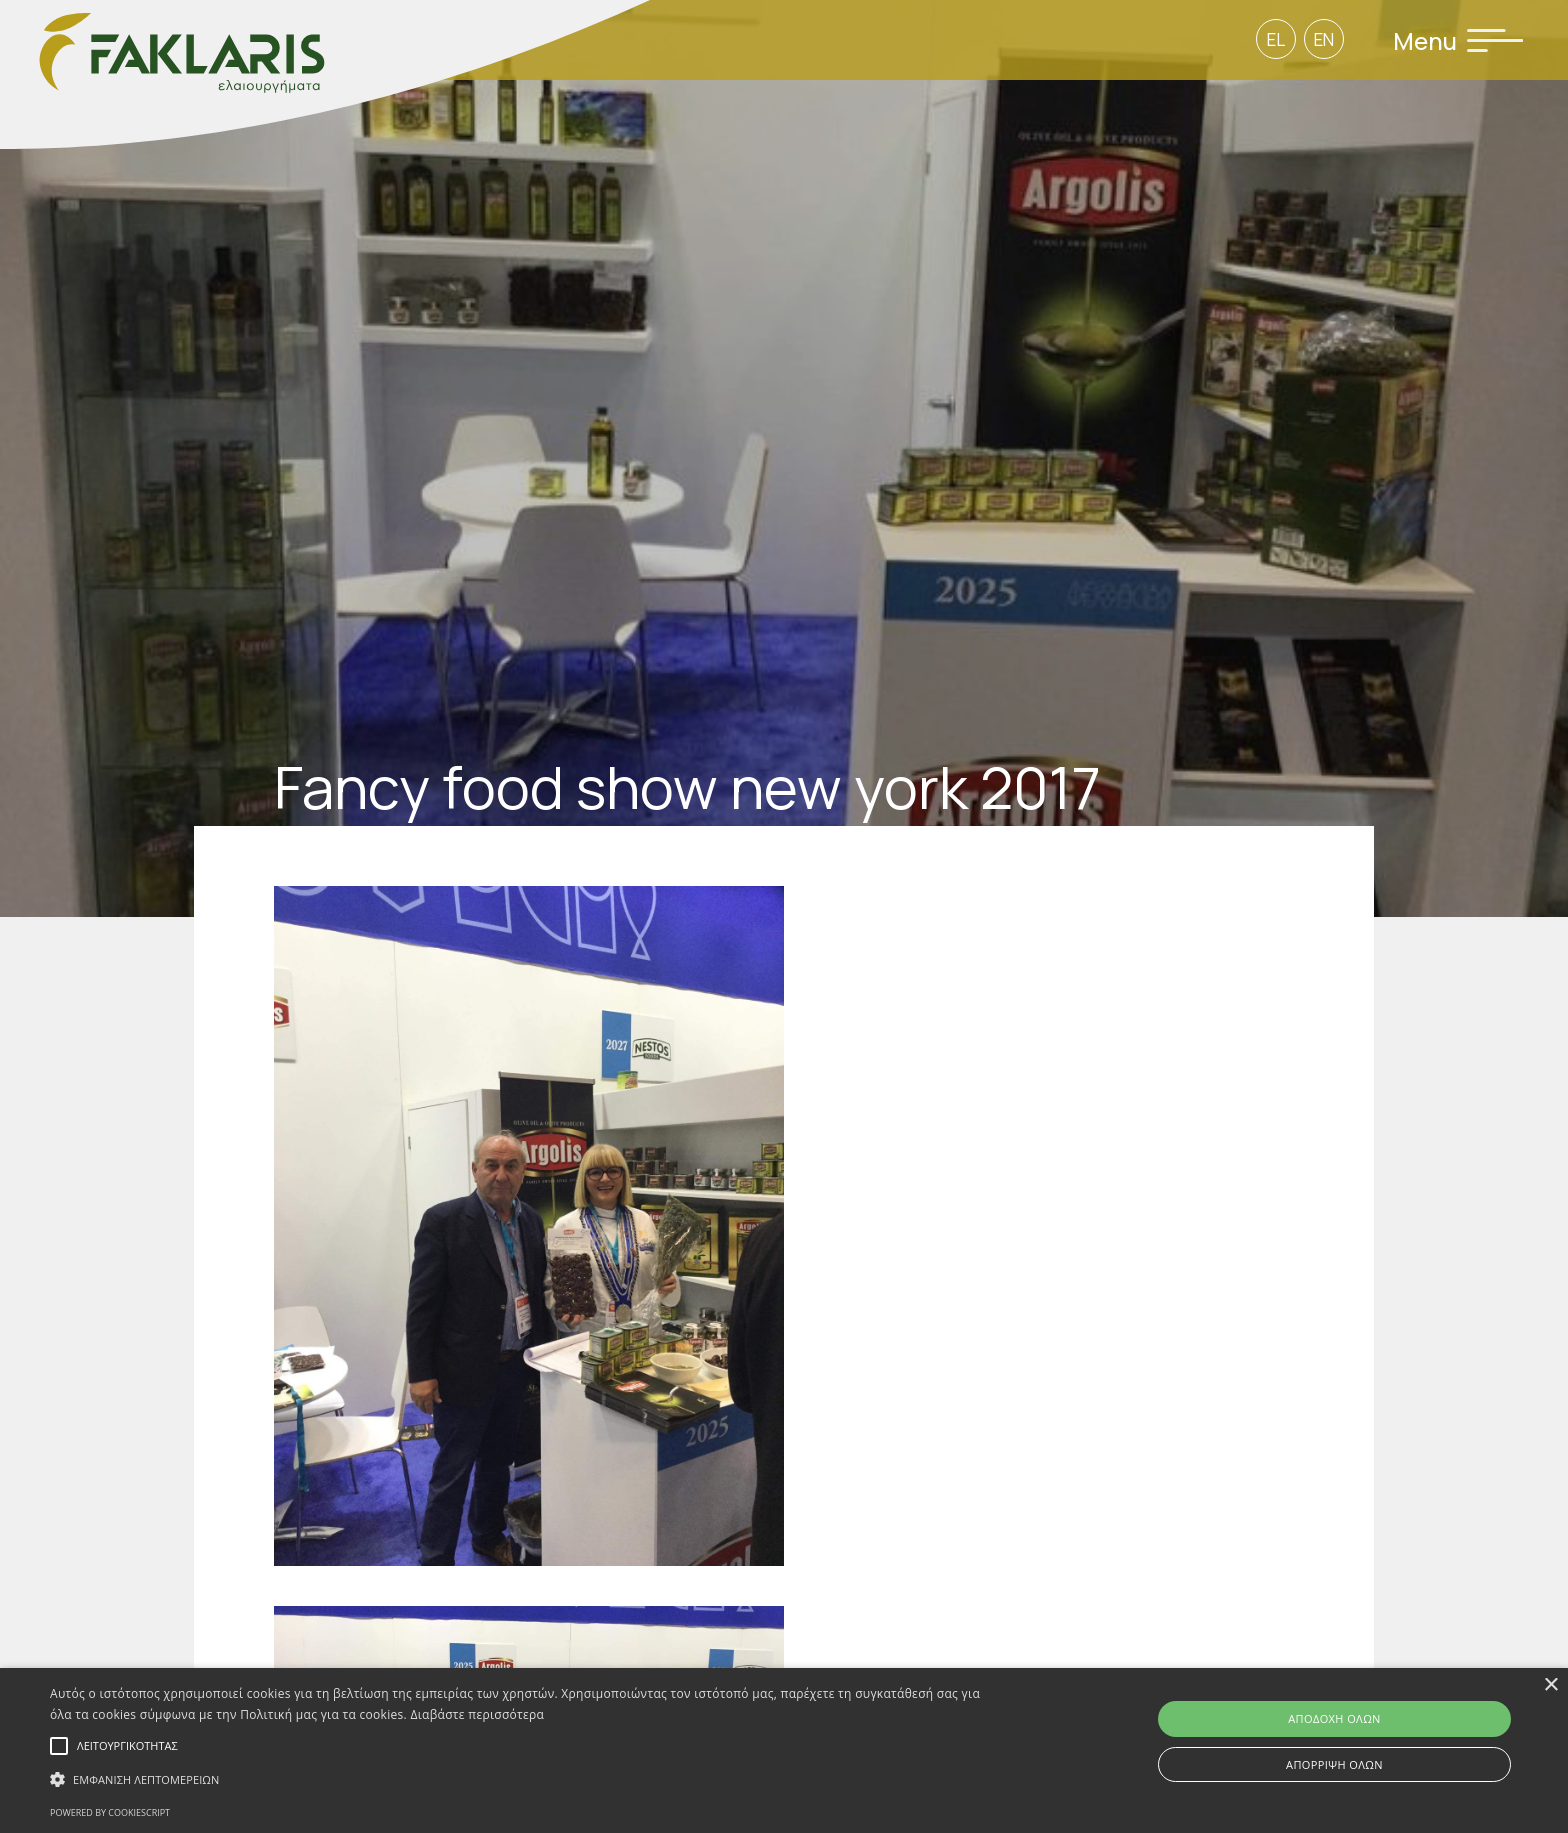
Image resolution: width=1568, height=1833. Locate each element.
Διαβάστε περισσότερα (478, 1714)
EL (1276, 39)
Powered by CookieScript (110, 1812)
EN (1324, 39)
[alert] (784, 1750)
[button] (527, 1779)
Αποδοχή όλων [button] (1334, 1718)
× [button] (1550, 1685)
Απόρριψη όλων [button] (1334, 1764)
